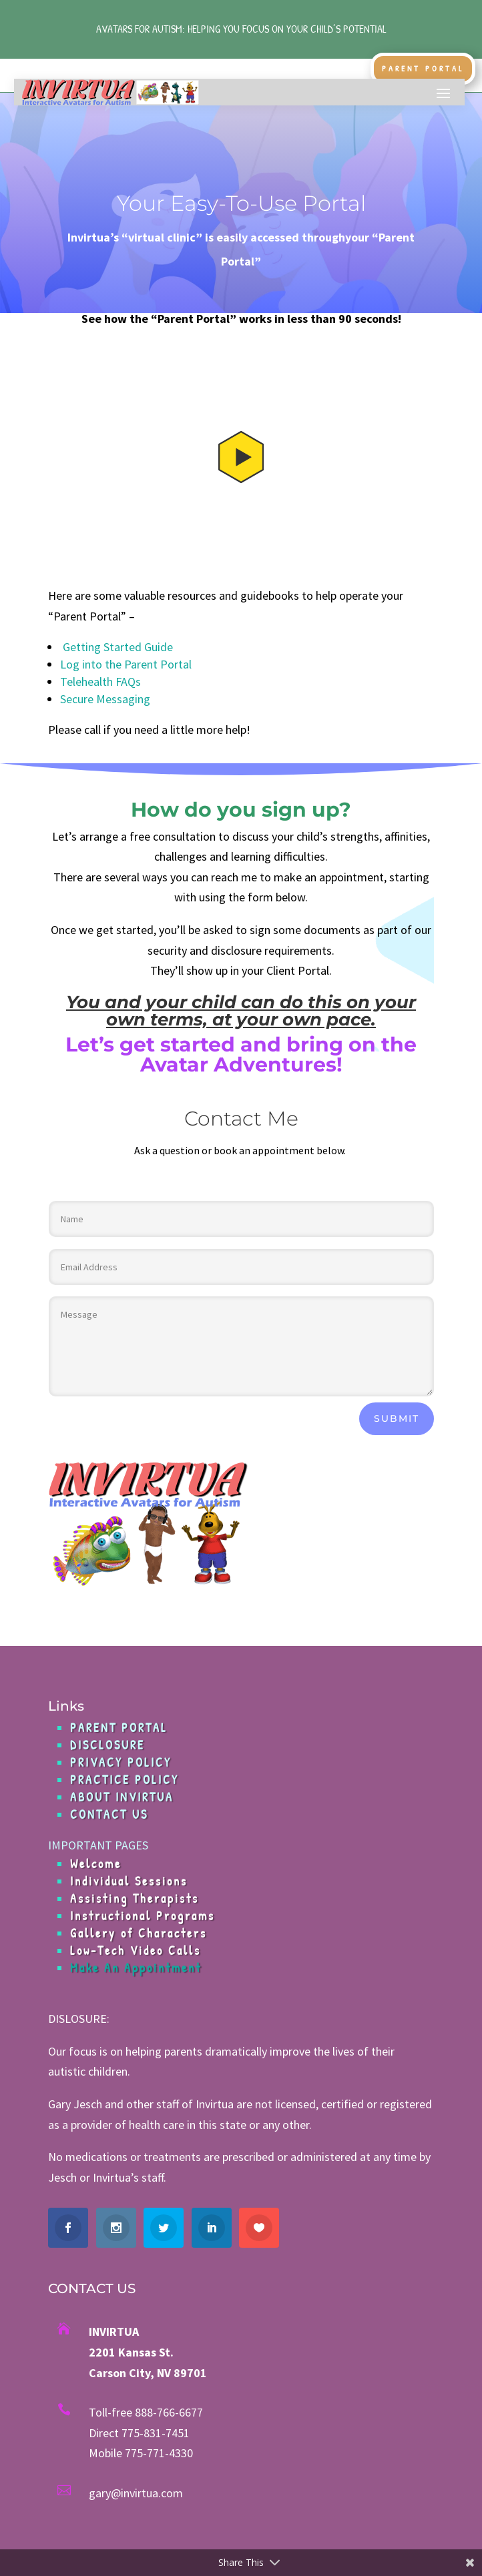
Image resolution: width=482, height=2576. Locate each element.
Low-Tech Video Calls (135, 1950)
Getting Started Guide (116, 647)
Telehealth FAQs (100, 681)
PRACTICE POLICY (124, 1779)
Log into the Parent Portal (126, 664)
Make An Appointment (136, 1968)
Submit (396, 1418)
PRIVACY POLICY (121, 1762)
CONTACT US (109, 1814)
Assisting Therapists (134, 1898)
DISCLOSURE (107, 1745)
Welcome (96, 1863)
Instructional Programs (142, 1915)
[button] (241, 458)
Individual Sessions (129, 1881)
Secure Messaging (105, 699)
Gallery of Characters (138, 1933)
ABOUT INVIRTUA (122, 1797)
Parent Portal (423, 68)
